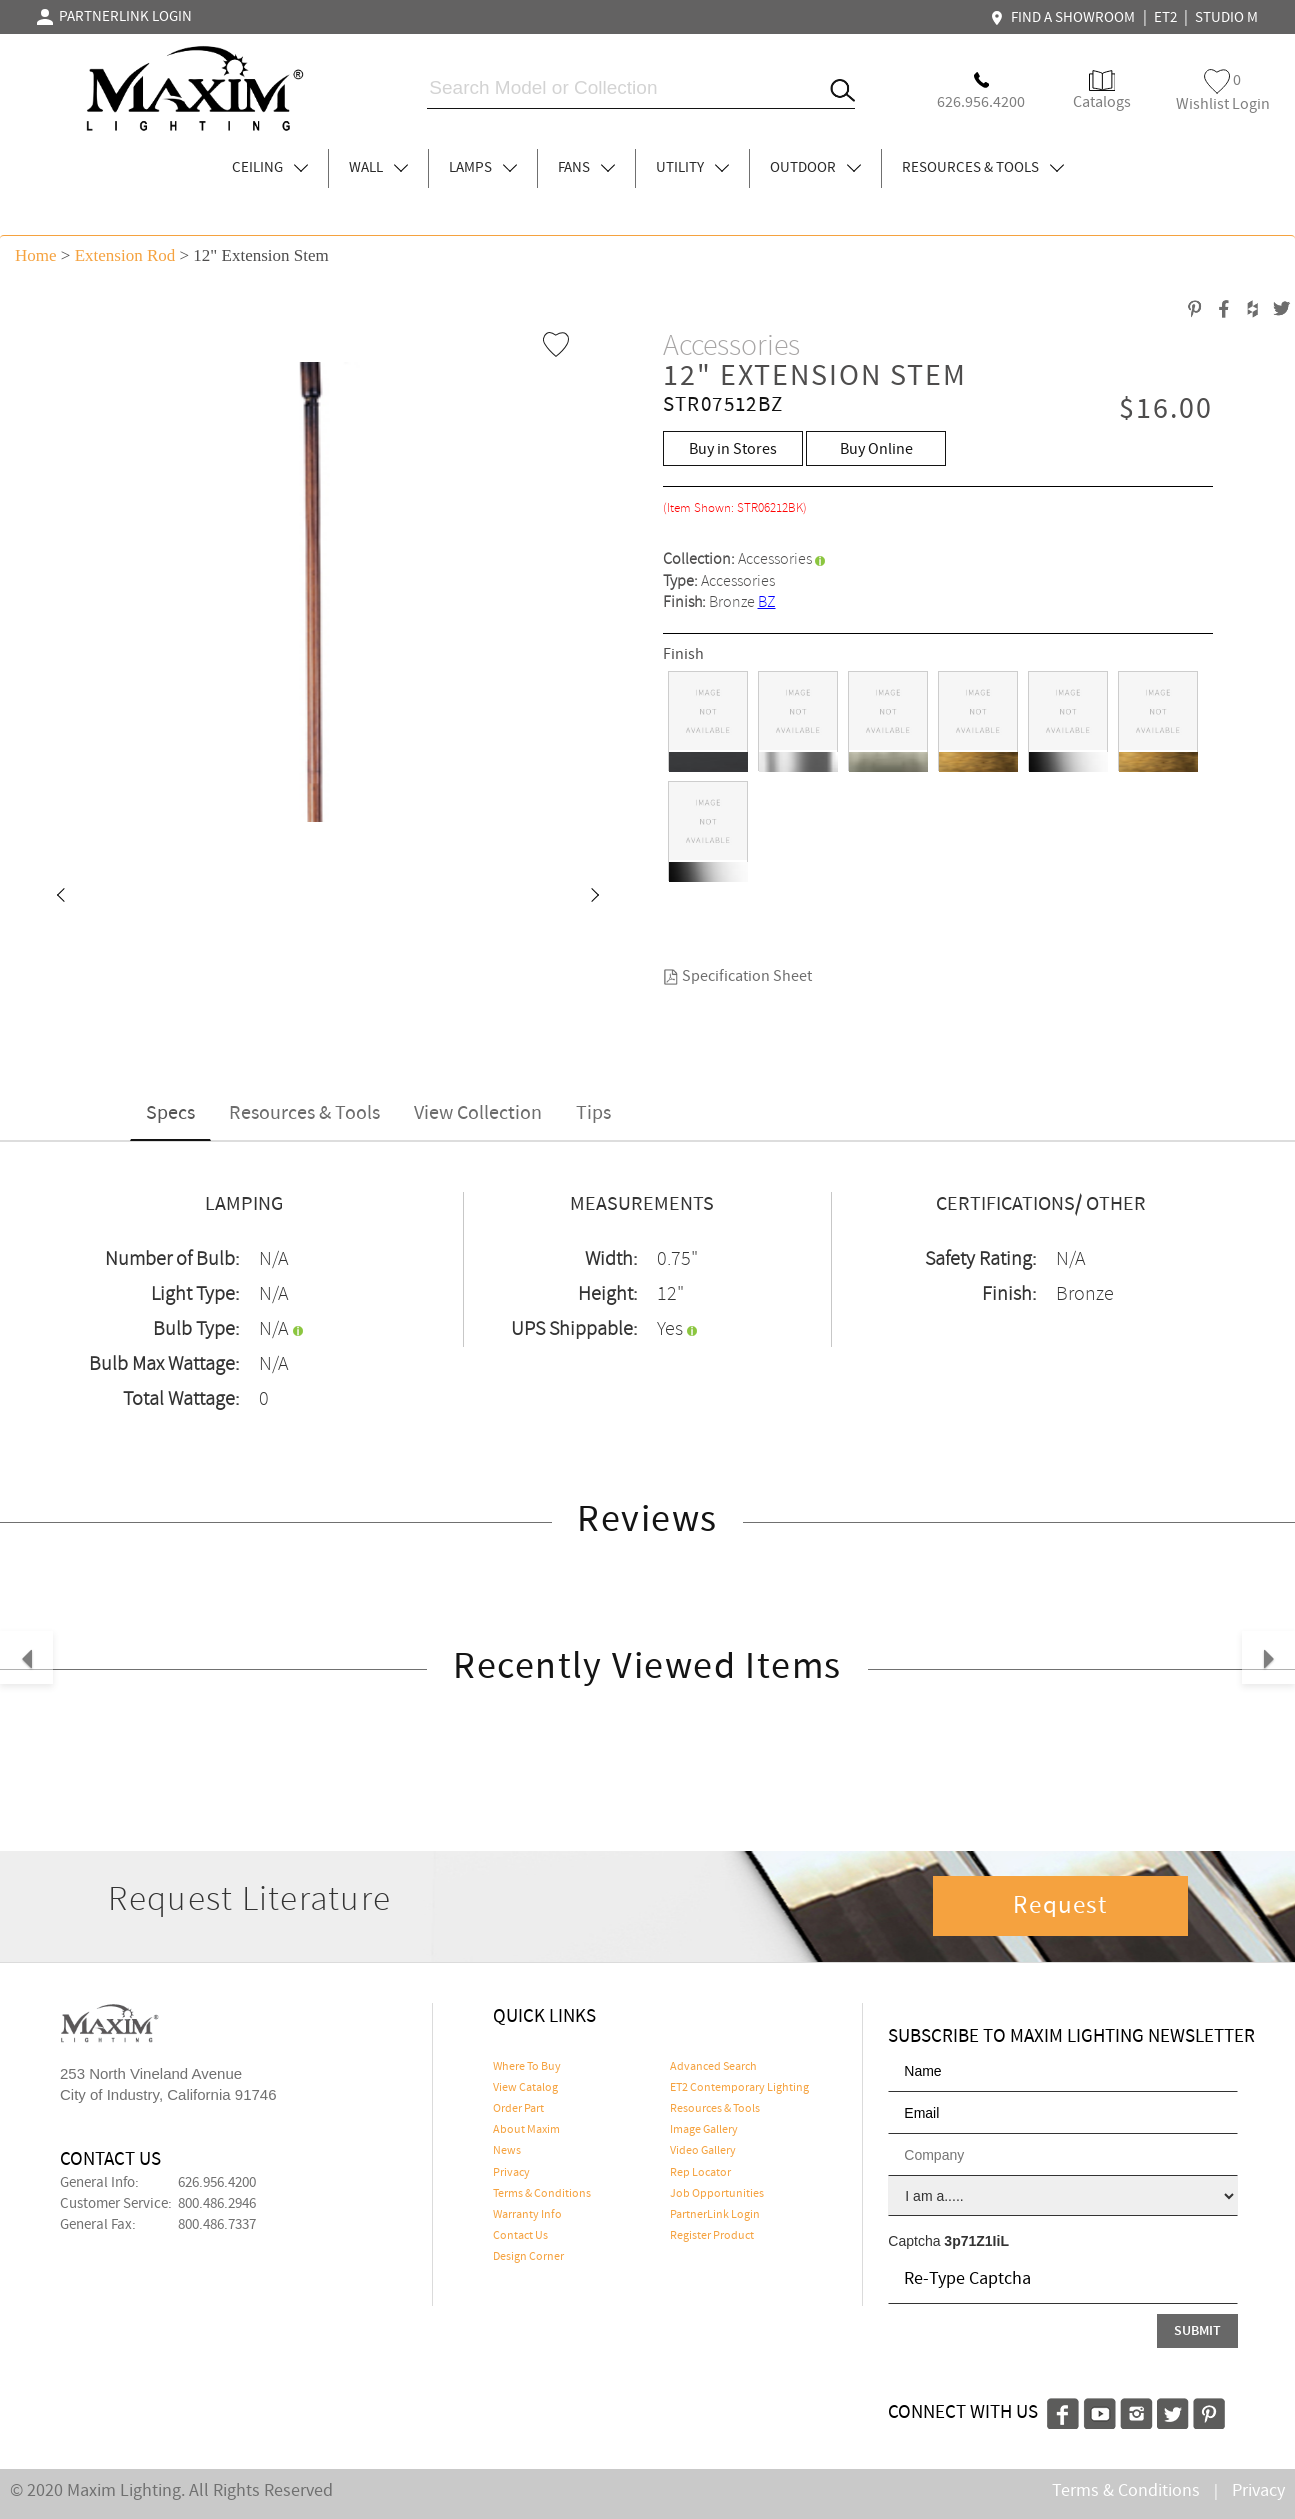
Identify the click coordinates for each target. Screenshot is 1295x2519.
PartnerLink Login (715, 2215)
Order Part (518, 2109)
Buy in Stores (733, 449)
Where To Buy (527, 2067)
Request (1060, 1906)
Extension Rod (125, 255)
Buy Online (876, 449)
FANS (586, 168)
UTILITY (692, 168)
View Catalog (525, 2088)
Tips (593, 1113)
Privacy (511, 2173)
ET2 (1165, 18)
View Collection (478, 1113)
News (507, 2151)
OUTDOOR (815, 168)
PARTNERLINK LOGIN (114, 17)
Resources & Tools (304, 1113)
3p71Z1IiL (976, 2241)
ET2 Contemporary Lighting (739, 2088)
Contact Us (520, 2236)
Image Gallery (704, 2130)
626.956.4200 (217, 2183)
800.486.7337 (217, 2225)
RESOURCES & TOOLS (983, 168)
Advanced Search (713, 2067)
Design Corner (528, 2257)
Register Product (712, 2236)
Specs (170, 1113)
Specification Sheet (737, 976)
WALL (378, 168)
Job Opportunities (717, 2194)
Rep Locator (700, 2173)
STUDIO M (1226, 18)
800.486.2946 (217, 2204)
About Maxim (526, 2130)
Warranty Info (527, 2215)
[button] (60, 897)
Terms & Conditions (542, 2194)
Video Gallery (703, 2151)
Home (36, 255)
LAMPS (483, 168)
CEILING (270, 168)
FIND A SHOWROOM (1065, 18)
